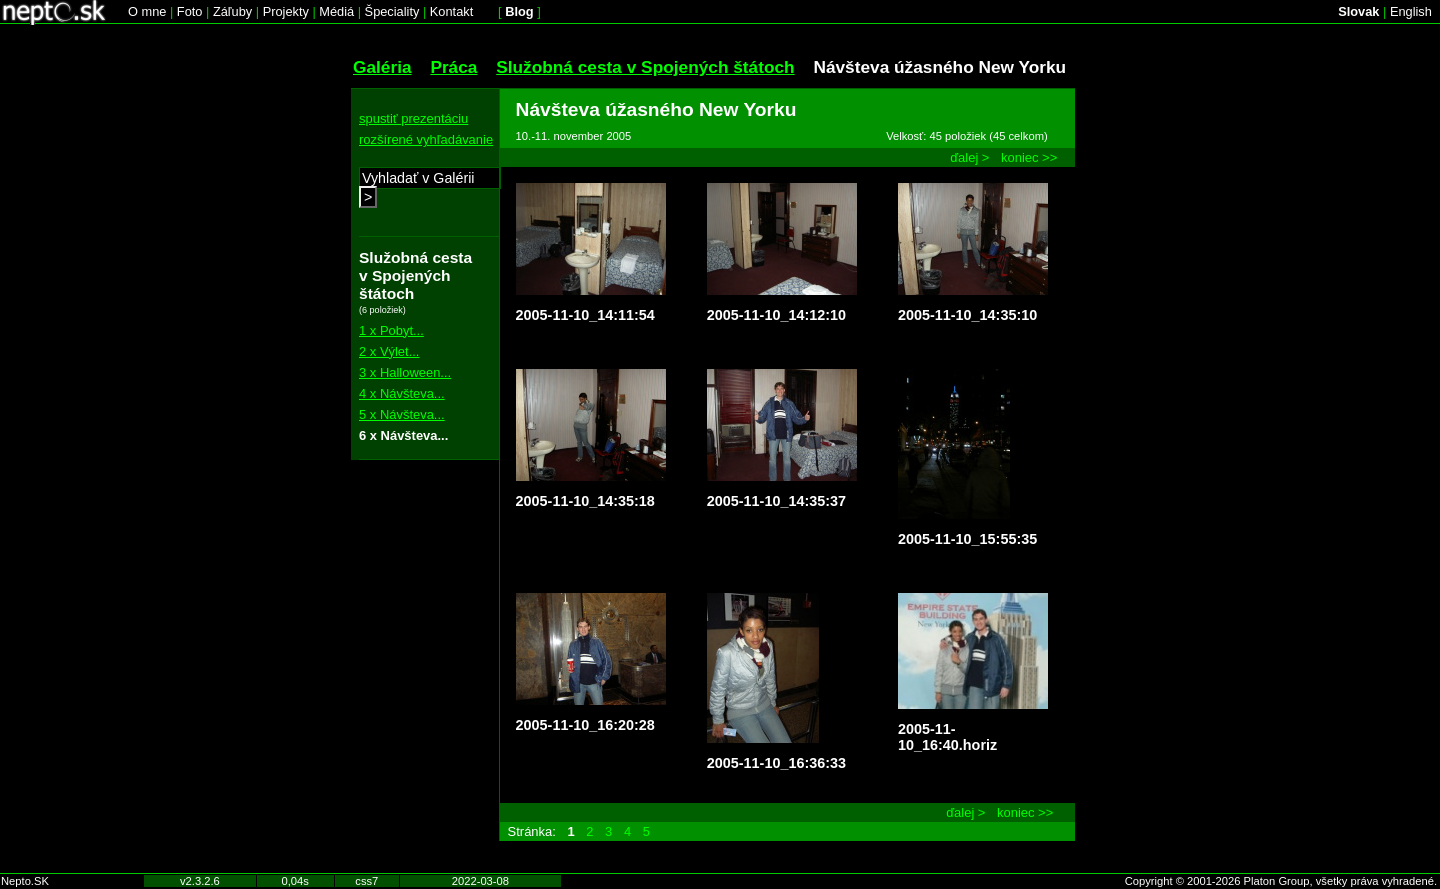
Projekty (286, 11)
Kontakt (451, 11)
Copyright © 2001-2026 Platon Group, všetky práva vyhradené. (1281, 881)
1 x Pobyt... (391, 330)
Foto (190, 11)
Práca (453, 67)
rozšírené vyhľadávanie (426, 139)
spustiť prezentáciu (413, 118)
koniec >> (1029, 157)
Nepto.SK (25, 881)
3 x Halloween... (405, 372)
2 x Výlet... (389, 351)
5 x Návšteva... (402, 414)
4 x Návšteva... (402, 393)
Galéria (382, 67)
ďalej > (969, 157)
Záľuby (232, 11)
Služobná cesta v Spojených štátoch (645, 67)
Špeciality (392, 11)
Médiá (336, 11)
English (1411, 11)
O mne (147, 11)
